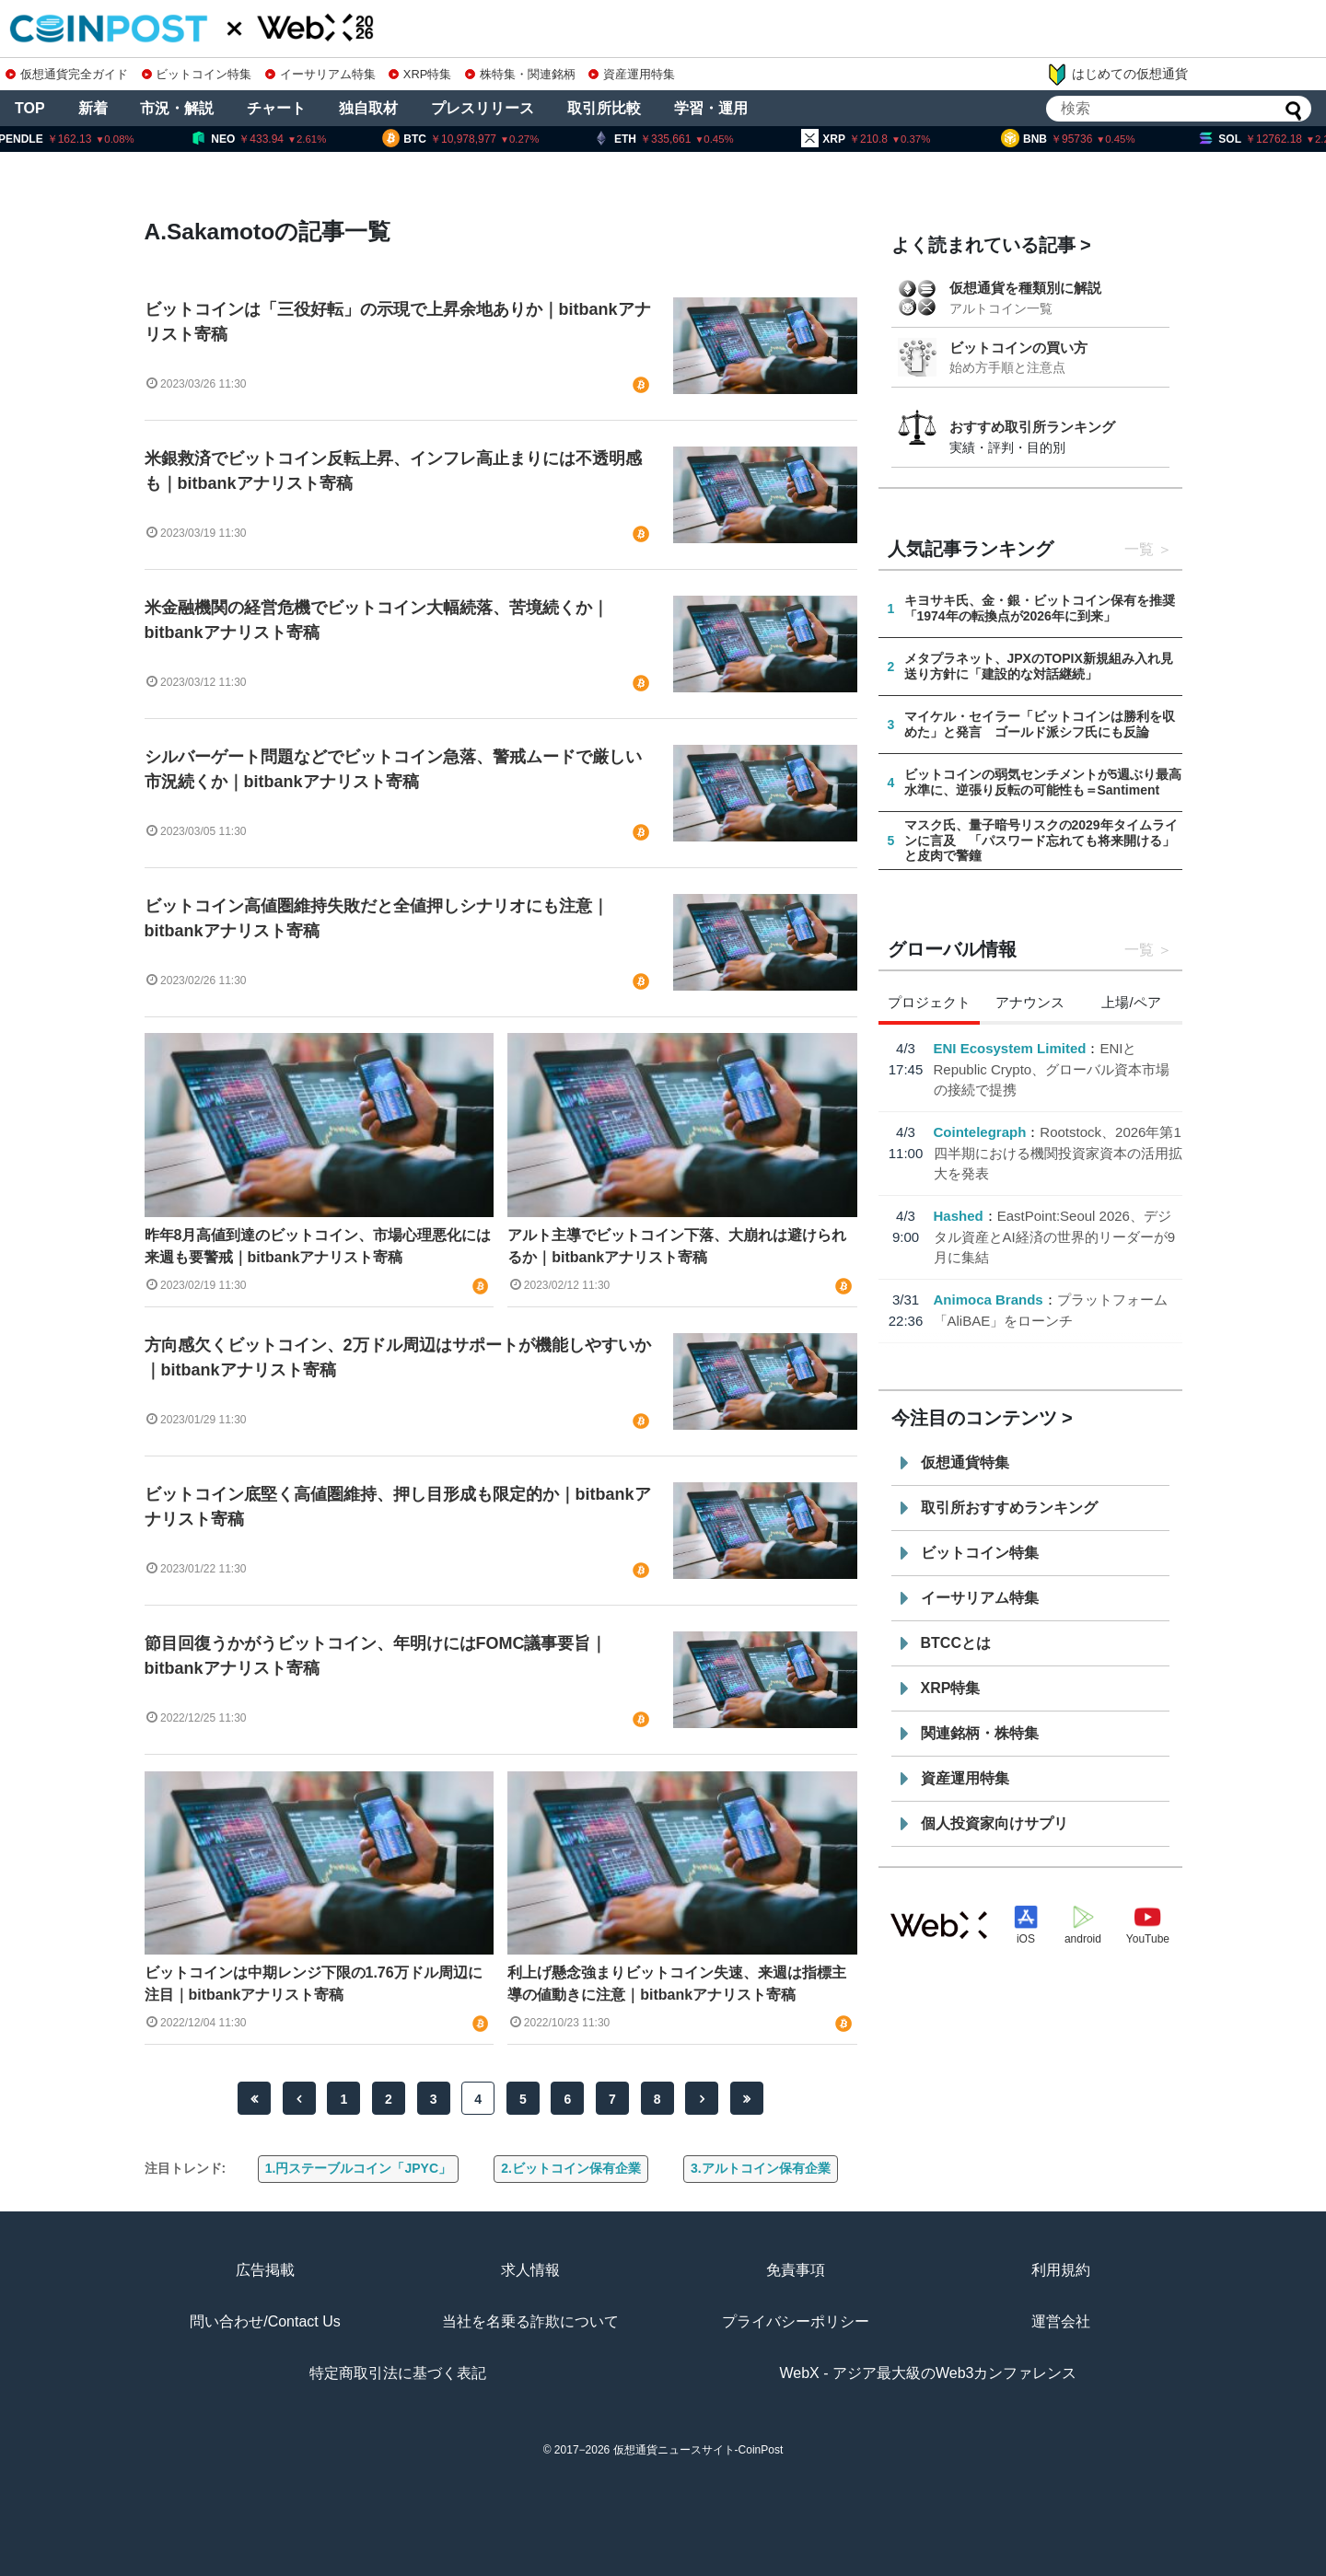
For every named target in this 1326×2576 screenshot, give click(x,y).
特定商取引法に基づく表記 (397, 2373)
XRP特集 (420, 74)
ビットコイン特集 (197, 74)
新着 (93, 108)
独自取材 (368, 108)
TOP (30, 108)
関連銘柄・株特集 (980, 1733)
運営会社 (1060, 2321)
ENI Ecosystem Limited (1010, 1048)
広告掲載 (265, 2270)
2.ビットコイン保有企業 (571, 2168)
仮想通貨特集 (965, 1462)
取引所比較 (604, 108)
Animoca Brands (988, 1299)
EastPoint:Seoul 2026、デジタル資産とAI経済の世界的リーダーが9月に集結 (1055, 1236)
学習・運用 (711, 108)
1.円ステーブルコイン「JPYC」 (358, 2168)
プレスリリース (482, 108)
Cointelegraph (980, 1132)
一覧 (1139, 549)
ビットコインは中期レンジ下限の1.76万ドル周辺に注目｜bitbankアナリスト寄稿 (314, 1983)
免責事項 (795, 2270)
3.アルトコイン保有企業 (761, 2168)
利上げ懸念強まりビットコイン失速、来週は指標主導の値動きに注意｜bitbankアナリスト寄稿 (676, 1983)
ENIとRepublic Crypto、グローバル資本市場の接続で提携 (1052, 1068)
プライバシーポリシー (795, 2321)
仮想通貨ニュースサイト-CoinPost (698, 2449)
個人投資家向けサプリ (994, 1823)
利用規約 (1060, 2270)
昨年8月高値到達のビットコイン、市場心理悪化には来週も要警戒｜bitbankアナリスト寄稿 (318, 1246)
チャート (276, 108)
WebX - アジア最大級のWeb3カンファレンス (927, 2373)
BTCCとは (956, 1643)
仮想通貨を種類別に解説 (1025, 288)
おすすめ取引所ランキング (1032, 427)
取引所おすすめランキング (1009, 1507)
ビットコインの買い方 (1018, 347)
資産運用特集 (631, 74)
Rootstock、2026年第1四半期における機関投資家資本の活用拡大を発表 (1058, 1152)
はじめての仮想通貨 (1117, 75)
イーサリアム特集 (320, 74)
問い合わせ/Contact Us (265, 2321)
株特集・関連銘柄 (520, 74)
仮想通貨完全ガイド (67, 74)
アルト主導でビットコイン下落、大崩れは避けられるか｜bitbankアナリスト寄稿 (676, 1246)
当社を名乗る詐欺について (530, 2321)
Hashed (958, 1216)
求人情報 (530, 2270)
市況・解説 (177, 108)
